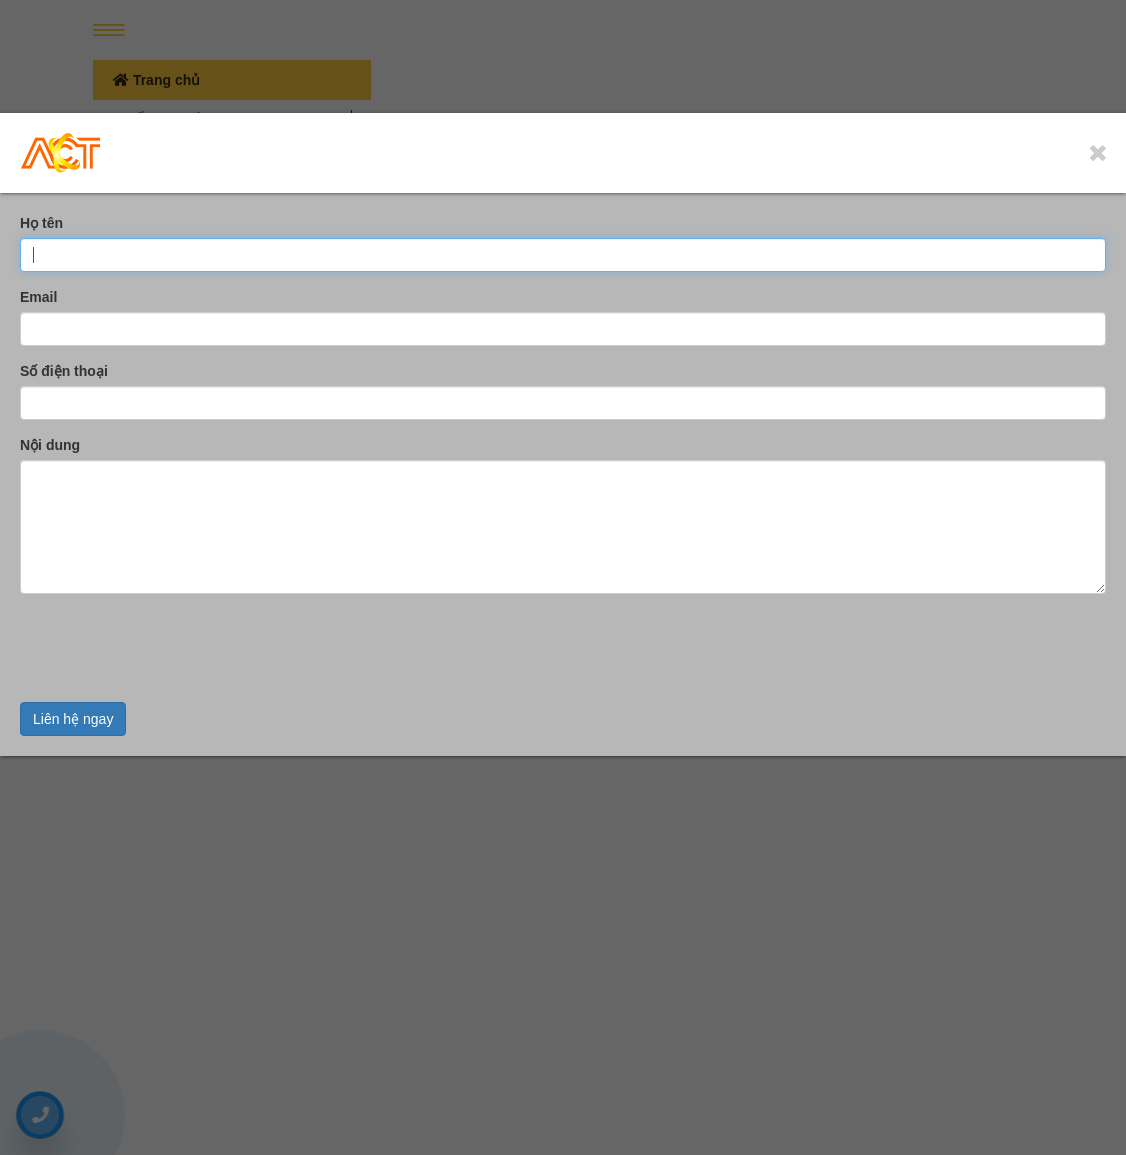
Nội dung (50, 445)
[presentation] (172, 648)
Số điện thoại (64, 371)
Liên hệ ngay (73, 719)
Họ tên (41, 223)
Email (38, 297)
